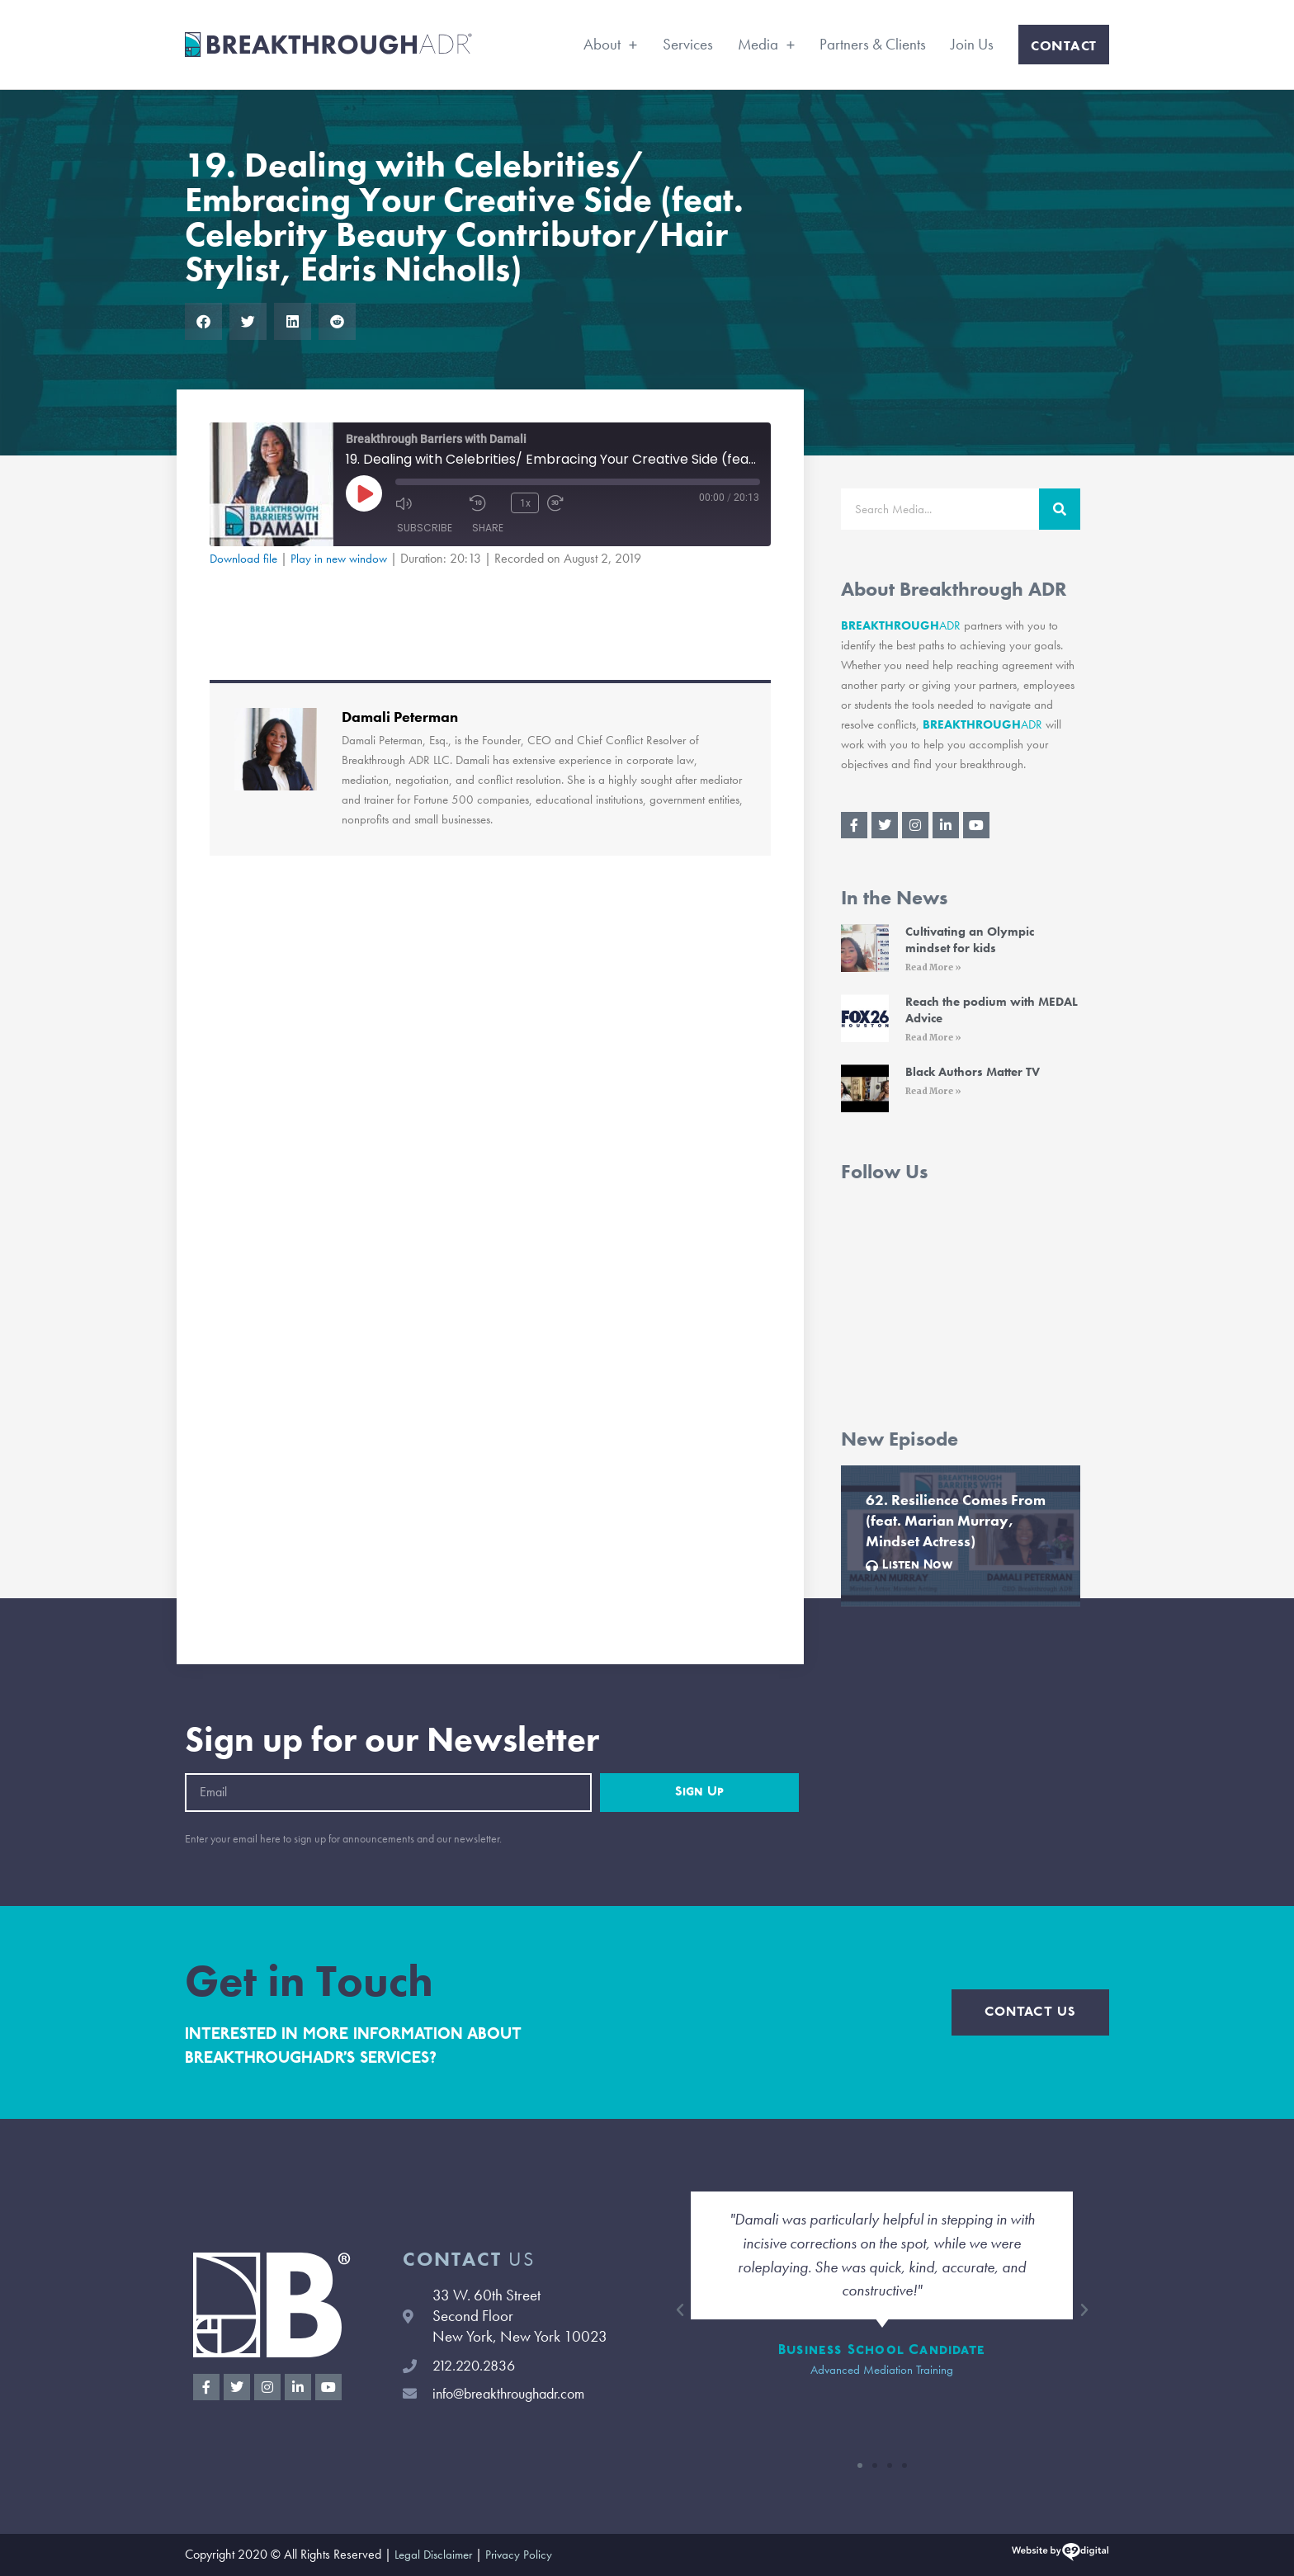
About (610, 44)
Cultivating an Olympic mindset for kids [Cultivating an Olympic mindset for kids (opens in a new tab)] (969, 939)
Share (487, 528)
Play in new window (345, 558)
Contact (1064, 45)
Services (688, 44)
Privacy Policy (525, 2555)
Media (767, 44)
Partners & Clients (872, 44)
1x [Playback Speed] (524, 501)
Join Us (972, 44)
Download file (245, 558)
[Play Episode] (364, 493)
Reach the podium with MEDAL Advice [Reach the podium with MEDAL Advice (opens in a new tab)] (991, 1009)
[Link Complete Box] (960, 1535)
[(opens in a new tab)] (865, 951)
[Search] (1059, 509)
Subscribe (424, 528)
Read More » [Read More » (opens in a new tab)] (933, 967)
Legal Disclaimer (436, 2555)
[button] (203, 321)
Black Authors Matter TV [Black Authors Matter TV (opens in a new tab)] (972, 1072)
